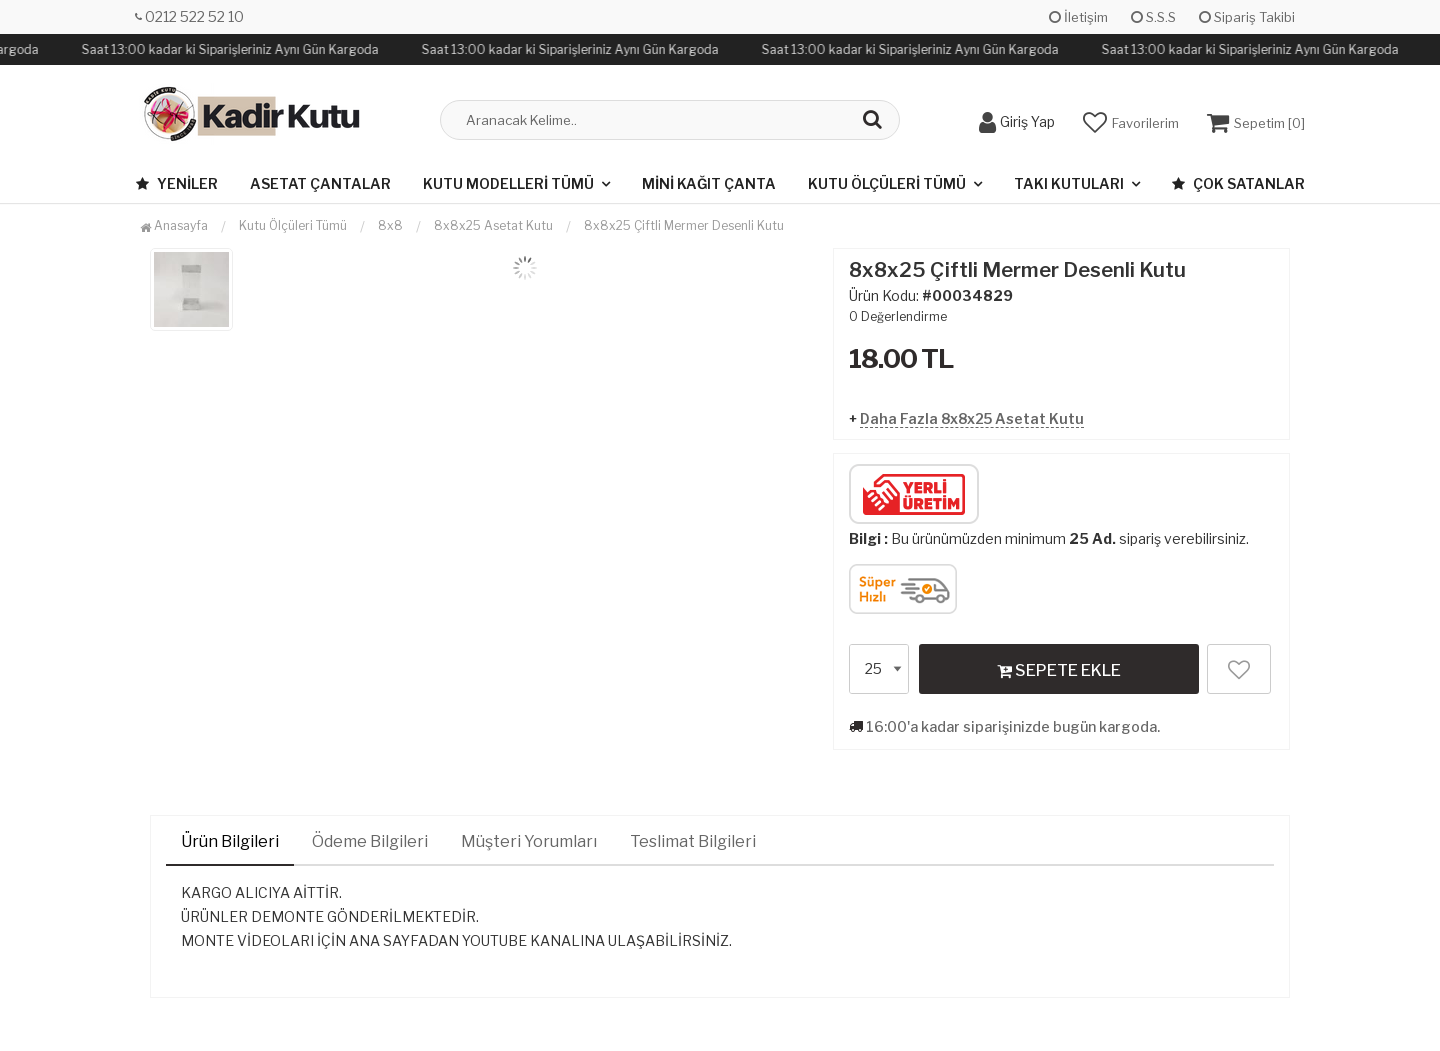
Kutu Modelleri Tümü (508, 183)
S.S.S (1153, 17)
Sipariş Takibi (1247, 17)
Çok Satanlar (1238, 183)
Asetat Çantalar (320, 183)
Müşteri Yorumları (529, 841)
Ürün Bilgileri (230, 841)
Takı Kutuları (1069, 183)
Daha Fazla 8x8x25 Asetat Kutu (972, 418)
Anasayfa (174, 225)
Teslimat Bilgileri (693, 841)
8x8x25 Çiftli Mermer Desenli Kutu (684, 225)
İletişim (1078, 17)
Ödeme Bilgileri (370, 841)
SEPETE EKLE (1059, 670)
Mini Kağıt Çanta (709, 183)
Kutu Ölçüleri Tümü (887, 183)
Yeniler (177, 183)
